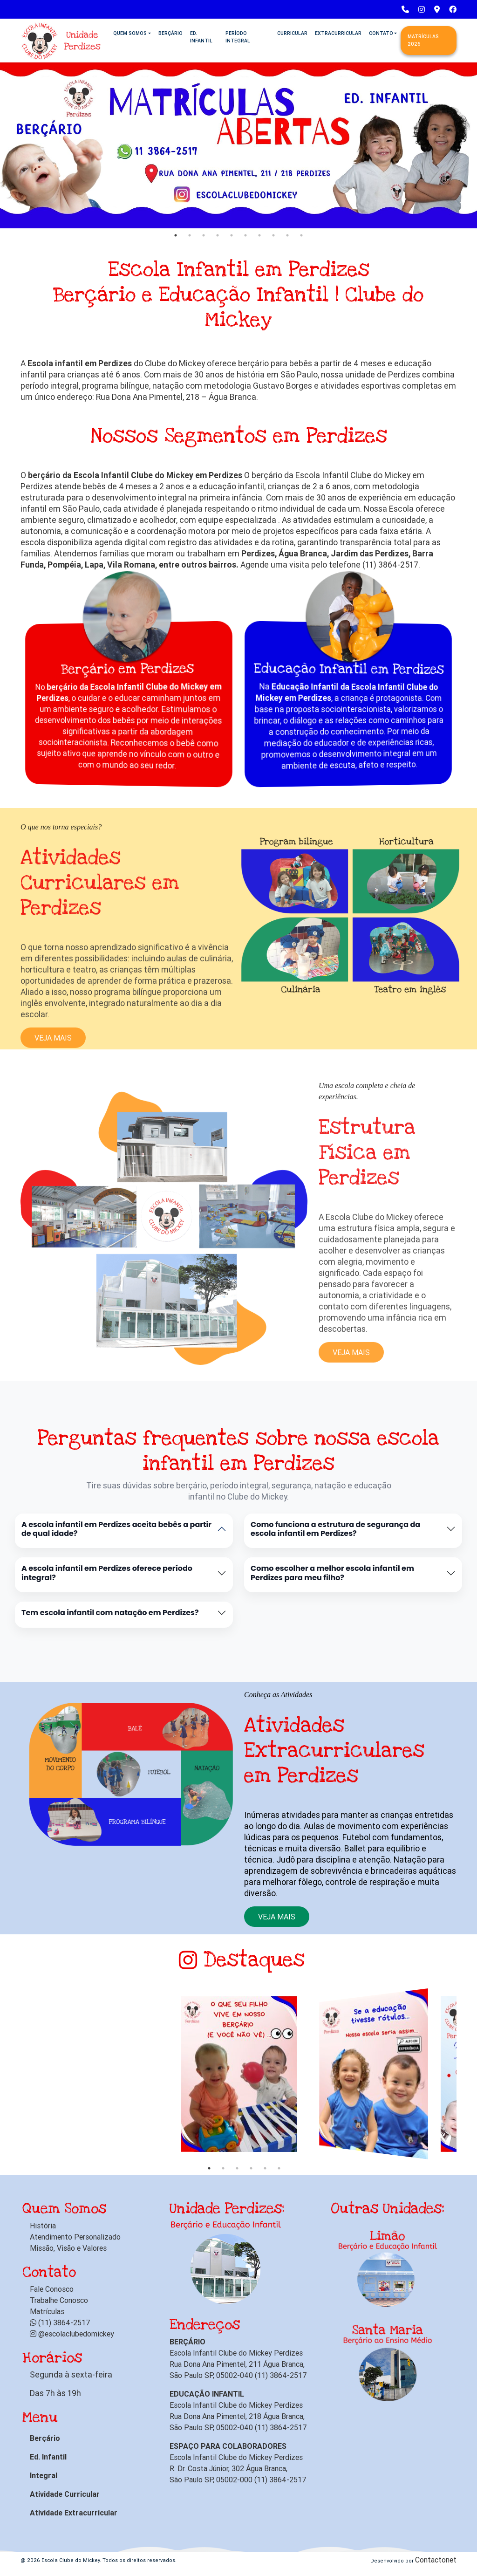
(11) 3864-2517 (60, 2322)
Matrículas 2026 (423, 40)
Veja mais (276, 1916)
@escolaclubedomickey (72, 2333)
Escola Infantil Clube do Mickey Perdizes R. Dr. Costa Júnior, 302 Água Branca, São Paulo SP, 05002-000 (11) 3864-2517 (238, 2468)
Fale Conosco (52, 2289)
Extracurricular (338, 33)
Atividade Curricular (65, 2494)
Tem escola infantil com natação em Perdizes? (110, 1612)
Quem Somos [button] (130, 33)
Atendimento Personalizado (75, 2236)
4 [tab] (217, 235)
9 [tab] (287, 235)
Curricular (292, 33)
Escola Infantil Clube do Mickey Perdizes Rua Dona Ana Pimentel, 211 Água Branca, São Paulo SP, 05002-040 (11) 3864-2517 (238, 2364)
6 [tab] (245, 235)
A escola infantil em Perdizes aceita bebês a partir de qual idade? (116, 1529)
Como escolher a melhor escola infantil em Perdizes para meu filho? (332, 1573)
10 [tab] (301, 235)
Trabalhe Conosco (59, 2300)
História (43, 2225)
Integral (43, 2475)
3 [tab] (203, 235)
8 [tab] (273, 235)
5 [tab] (231, 235)
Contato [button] (381, 33)
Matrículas (47, 2311)
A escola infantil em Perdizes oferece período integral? (106, 1573)
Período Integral (237, 37)
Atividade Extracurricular (73, 2512)
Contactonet (436, 2559)
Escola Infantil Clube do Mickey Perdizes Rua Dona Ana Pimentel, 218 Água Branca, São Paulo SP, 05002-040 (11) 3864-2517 (238, 2416)
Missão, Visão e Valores (68, 2248)
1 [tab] (175, 235)
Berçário (170, 33)
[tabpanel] (238, 144)
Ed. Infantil (201, 37)
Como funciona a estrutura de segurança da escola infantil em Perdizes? (335, 1529)
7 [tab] (259, 235)
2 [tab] (189, 235)
